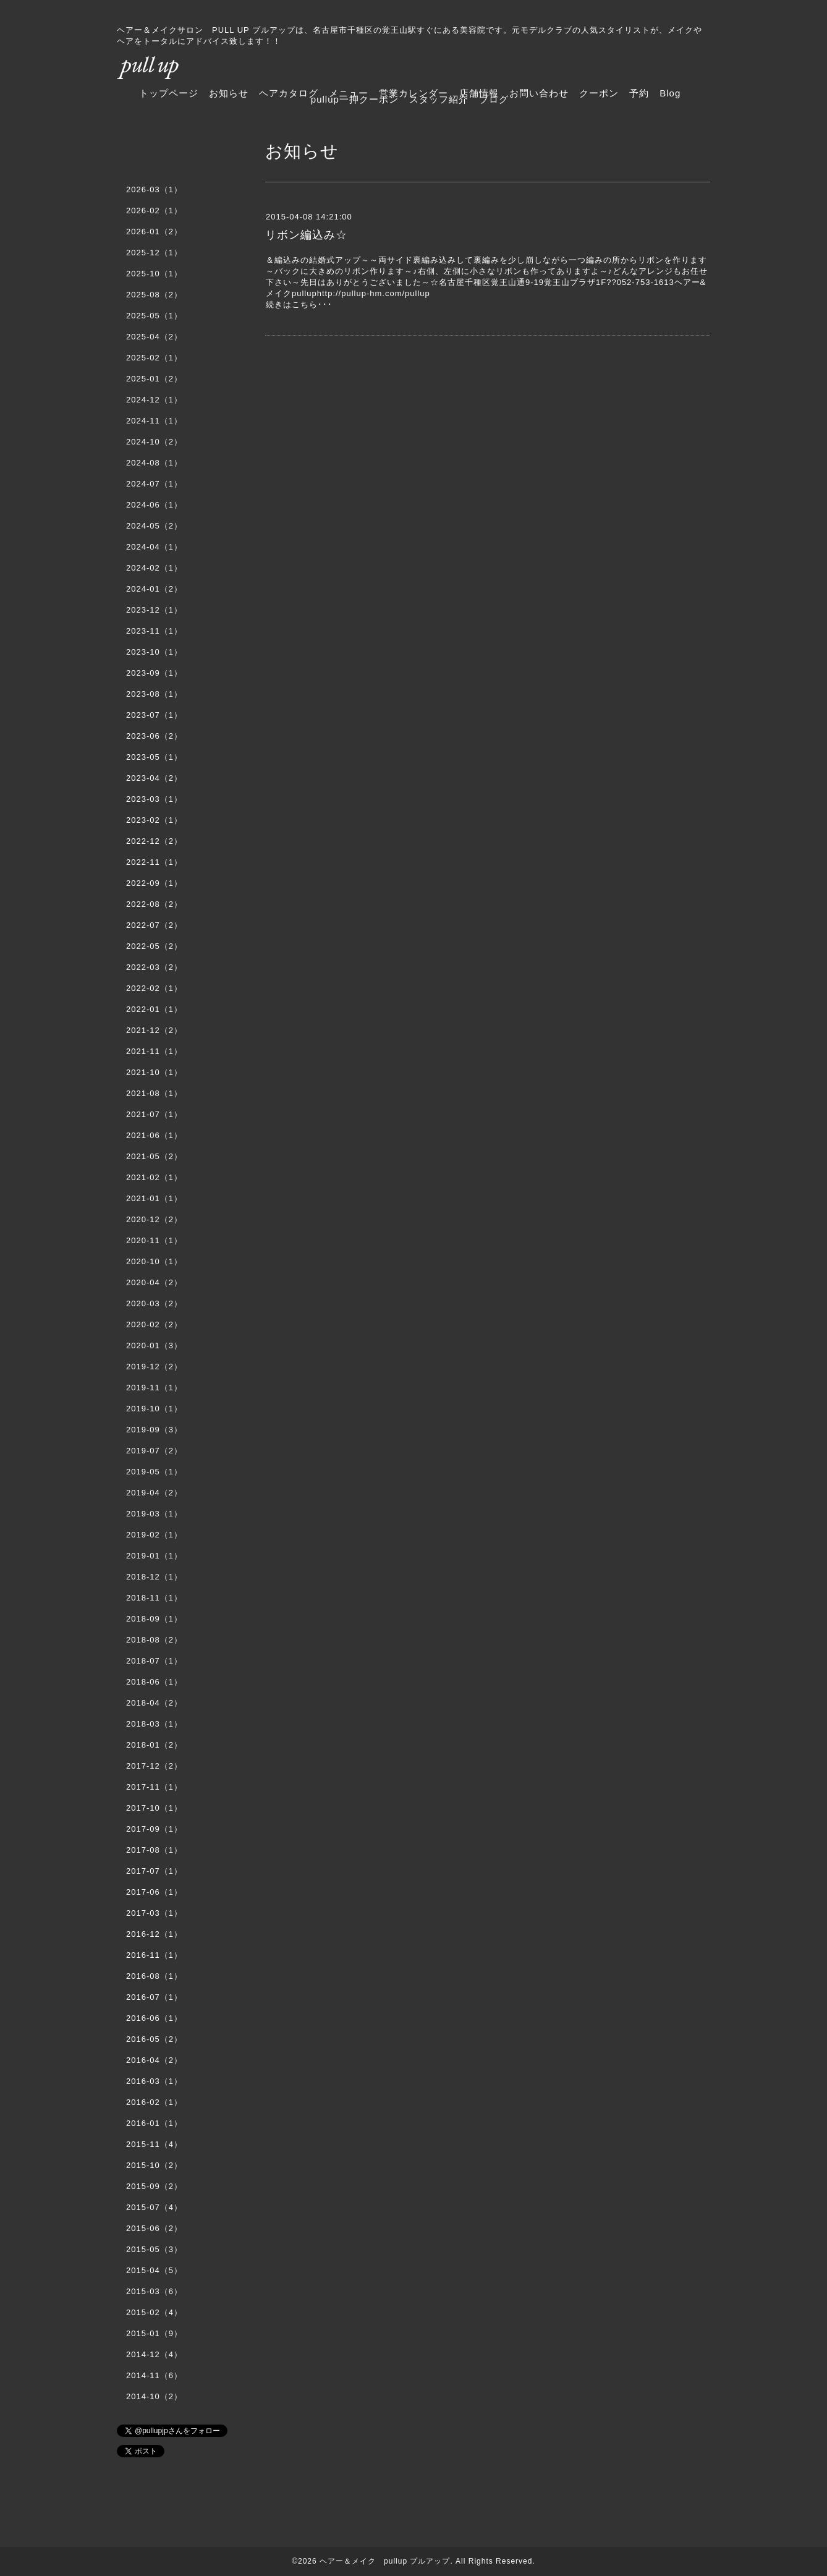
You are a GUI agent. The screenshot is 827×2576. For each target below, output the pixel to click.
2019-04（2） (154, 1492)
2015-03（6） (154, 2291)
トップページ (168, 93)
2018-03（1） (154, 1723)
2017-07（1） (154, 1871)
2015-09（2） (154, 2186)
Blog (670, 93)
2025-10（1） (154, 273)
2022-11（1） (154, 862)
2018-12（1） (154, 1576)
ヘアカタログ (288, 93)
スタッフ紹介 (439, 99)
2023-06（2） (154, 736)
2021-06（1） (154, 1135)
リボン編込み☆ (306, 235)
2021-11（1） (154, 1051)
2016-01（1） (154, 2123)
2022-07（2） (154, 925)
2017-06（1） (154, 1892)
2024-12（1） (154, 399)
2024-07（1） (154, 483)
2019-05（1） (154, 1471)
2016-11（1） (154, 1955)
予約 (639, 93)
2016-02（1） (154, 2102)
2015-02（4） (154, 2312)
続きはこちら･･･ (299, 304)
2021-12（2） (154, 1030)
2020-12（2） (154, 1219)
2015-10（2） (154, 2165)
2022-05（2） (154, 946)
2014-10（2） (154, 2396)
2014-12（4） (154, 2354)
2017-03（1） (154, 1913)
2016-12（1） (154, 1934)
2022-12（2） (154, 841)
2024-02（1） (154, 567)
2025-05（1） (154, 315)
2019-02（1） (154, 1534)
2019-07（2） (154, 1450)
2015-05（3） (154, 2249)
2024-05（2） (154, 525)
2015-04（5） (154, 2270)
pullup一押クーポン (355, 99)
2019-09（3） (154, 1429)
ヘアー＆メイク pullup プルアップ (385, 2561)
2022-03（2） (154, 967)
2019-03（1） (154, 1513)
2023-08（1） (154, 694)
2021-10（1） (154, 1072)
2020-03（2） (154, 1303)
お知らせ (228, 93)
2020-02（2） (154, 1324)
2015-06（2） (154, 2228)
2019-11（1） (154, 1387)
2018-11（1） (154, 1597)
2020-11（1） (154, 1240)
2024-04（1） (154, 546)
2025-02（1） (154, 357)
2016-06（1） (154, 2018)
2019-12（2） (154, 1366)
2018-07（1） (154, 1660)
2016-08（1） (154, 1976)
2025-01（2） (154, 378)
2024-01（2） (154, 588)
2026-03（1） (154, 189)
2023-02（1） (154, 820)
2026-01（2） (154, 231)
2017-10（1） (154, 1808)
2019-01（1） (154, 1555)
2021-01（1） (154, 1198)
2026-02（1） (154, 210)
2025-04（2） (154, 336)
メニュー (348, 93)
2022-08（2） (154, 904)
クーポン (599, 93)
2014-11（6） (154, 2375)
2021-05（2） (154, 1156)
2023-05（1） (154, 757)
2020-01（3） (154, 1345)
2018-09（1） (154, 1618)
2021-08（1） (154, 1093)
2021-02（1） (154, 1177)
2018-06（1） (154, 1681)
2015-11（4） (154, 2144)
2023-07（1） (154, 715)
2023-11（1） (154, 630)
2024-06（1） (154, 504)
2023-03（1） (154, 799)
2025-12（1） (154, 252)
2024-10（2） (154, 441)
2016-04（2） (154, 2060)
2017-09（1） (154, 1829)
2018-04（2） (154, 1702)
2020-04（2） (154, 1282)
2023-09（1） (154, 673)
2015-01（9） (154, 2333)
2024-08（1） (154, 462)
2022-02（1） (154, 988)
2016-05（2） (154, 2039)
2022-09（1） (154, 883)
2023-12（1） (154, 609)
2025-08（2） (154, 294)
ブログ (494, 99)
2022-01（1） (154, 1009)
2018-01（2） (154, 1744)
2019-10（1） (154, 1408)
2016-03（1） (154, 2081)
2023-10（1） (154, 652)
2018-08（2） (154, 1639)
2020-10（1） (154, 1261)
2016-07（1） (154, 1997)
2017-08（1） (154, 1850)
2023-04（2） (154, 778)
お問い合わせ (539, 93)
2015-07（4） (154, 2207)
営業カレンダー (413, 93)
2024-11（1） (154, 420)
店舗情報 (479, 93)
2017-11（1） (154, 1787)
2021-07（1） (154, 1114)
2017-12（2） (154, 1765)
